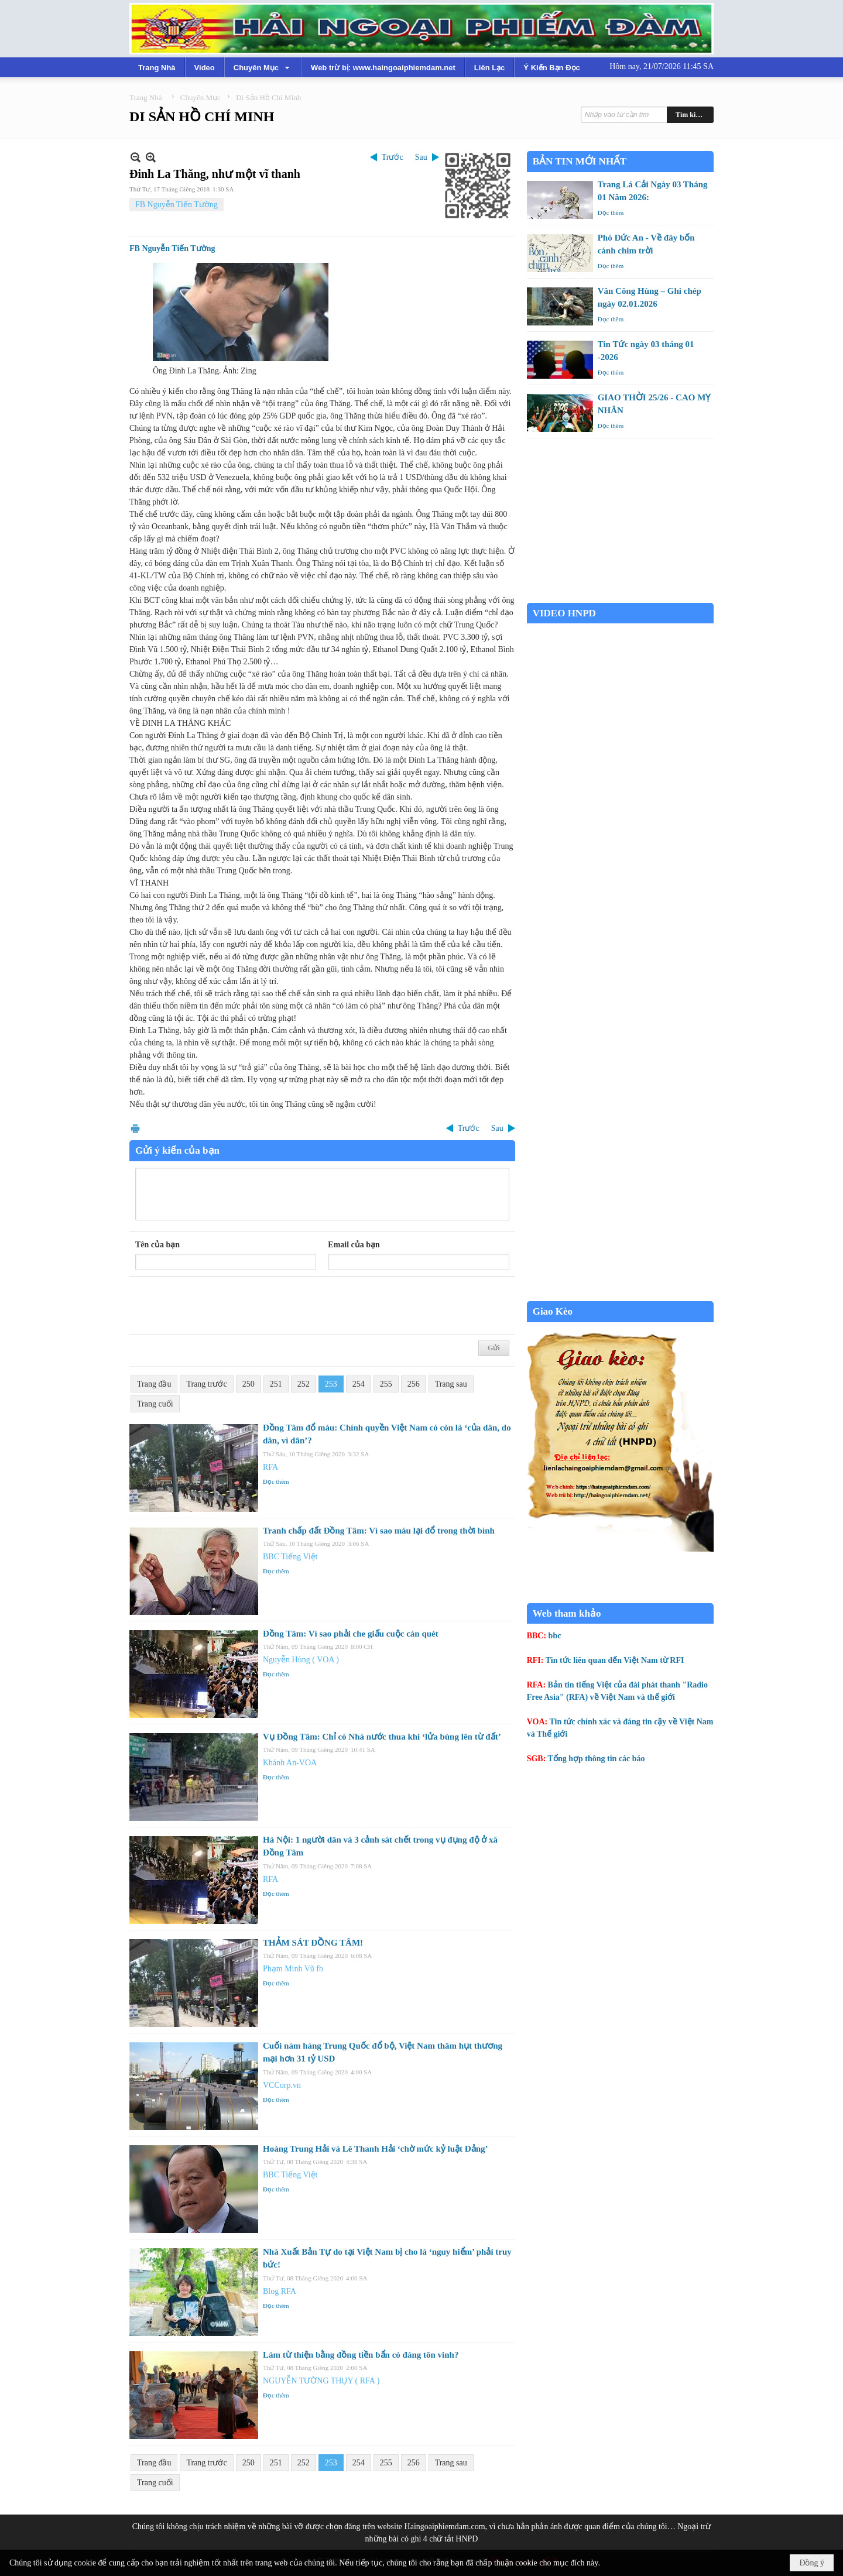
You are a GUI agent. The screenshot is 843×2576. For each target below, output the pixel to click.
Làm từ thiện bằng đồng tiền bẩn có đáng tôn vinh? (360, 2354)
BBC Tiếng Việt (290, 1556)
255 (386, 1384)
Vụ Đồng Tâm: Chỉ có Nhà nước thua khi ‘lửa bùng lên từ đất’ (382, 1736)
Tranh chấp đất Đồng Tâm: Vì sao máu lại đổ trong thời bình (379, 1530)
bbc (555, 1635)
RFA (270, 1467)
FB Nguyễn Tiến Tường (176, 204)
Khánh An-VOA (290, 1762)
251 (276, 1384)
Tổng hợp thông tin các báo (596, 1758)
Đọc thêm (276, 1481)
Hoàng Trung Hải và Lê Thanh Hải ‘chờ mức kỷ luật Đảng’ (375, 2148)
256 (413, 1384)
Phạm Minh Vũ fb (293, 1968)
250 (248, 1384)
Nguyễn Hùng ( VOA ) (301, 1659)
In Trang (135, 1128)
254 (358, 1384)
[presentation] (224, 1306)
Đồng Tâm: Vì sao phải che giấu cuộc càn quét (350, 1633)
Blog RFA (279, 2291)
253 (331, 1384)
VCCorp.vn (282, 2085)
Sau (421, 157)
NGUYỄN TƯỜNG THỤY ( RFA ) (321, 2380)
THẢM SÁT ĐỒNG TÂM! (313, 1942)
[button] (262, 67)
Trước (392, 157)
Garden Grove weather (620, 597)
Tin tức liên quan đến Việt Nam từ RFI (615, 1660)
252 (303, 1384)
